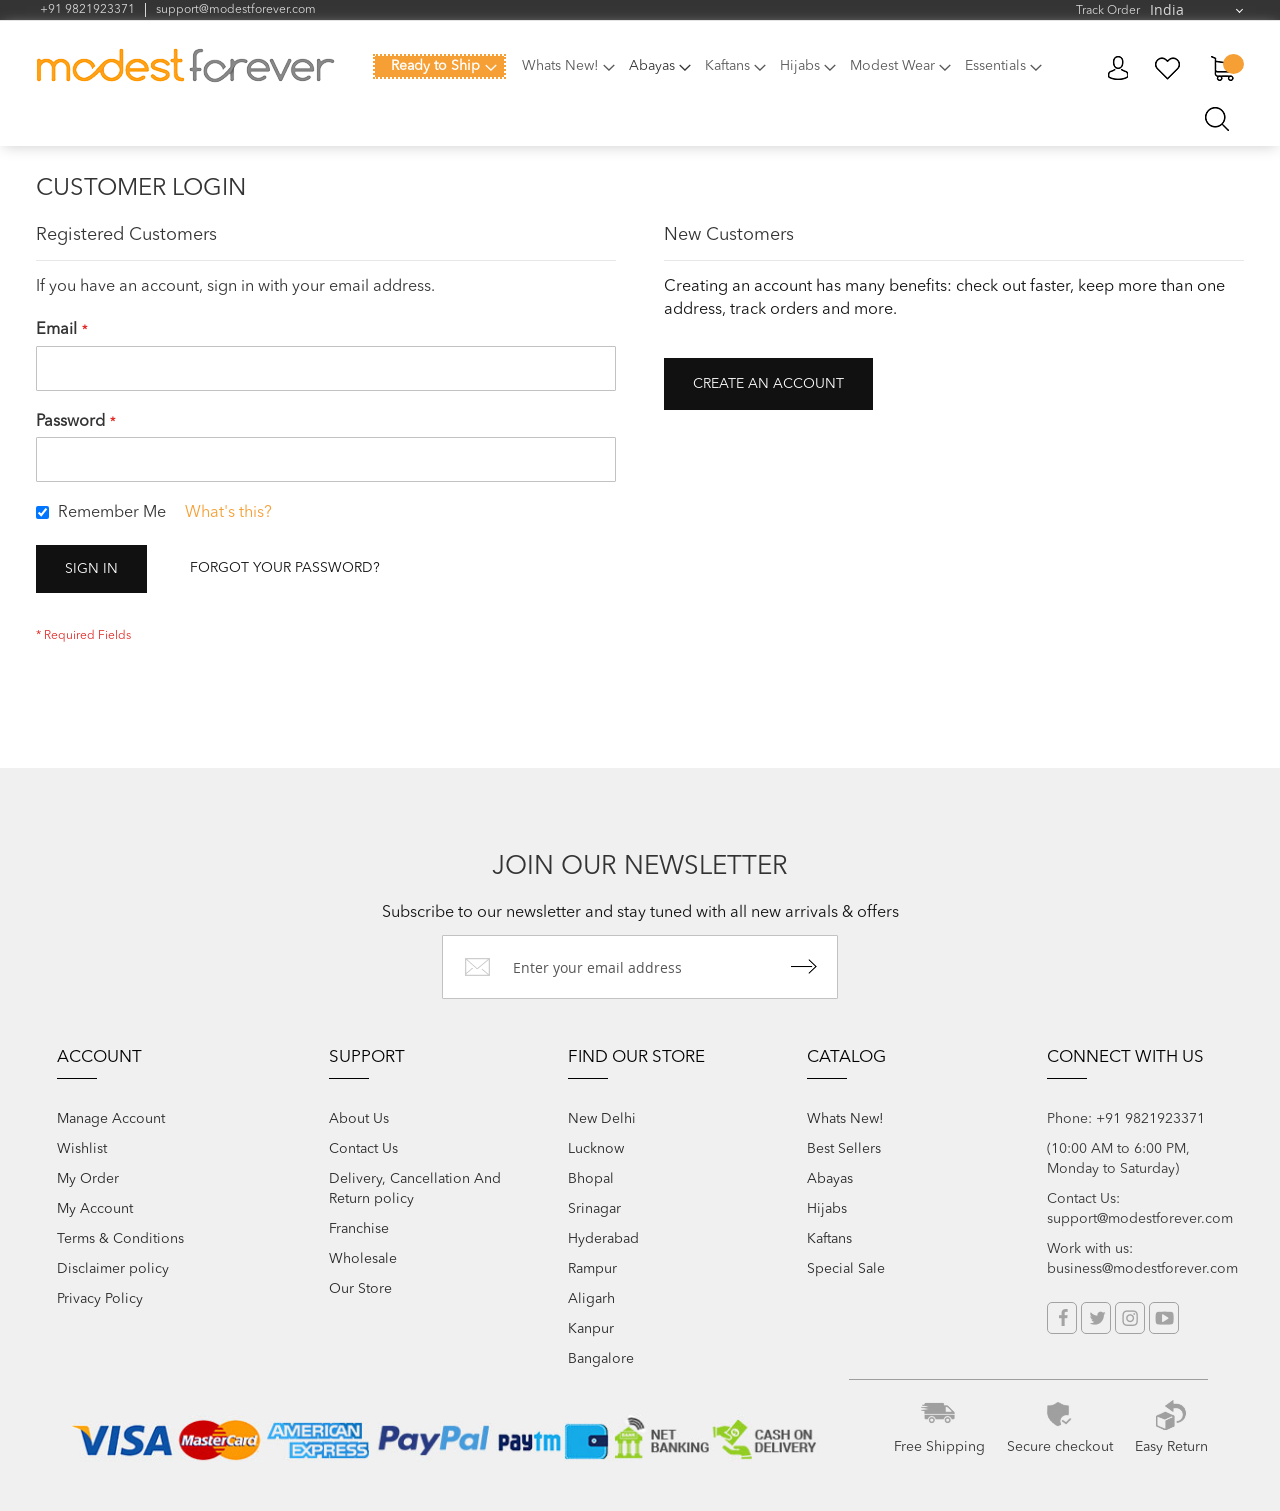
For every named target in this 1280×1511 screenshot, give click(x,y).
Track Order (1108, 11)
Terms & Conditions (120, 1239)
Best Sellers (844, 1149)
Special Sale (846, 1269)
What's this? (228, 513)
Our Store (360, 1289)
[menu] (713, 78)
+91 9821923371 (87, 10)
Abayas (830, 1179)
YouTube (1164, 1318)
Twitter (1096, 1318)
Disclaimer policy (113, 1269)
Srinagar (594, 1209)
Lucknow (596, 1149)
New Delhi (602, 1119)
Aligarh (591, 1299)
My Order (88, 1179)
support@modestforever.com (236, 10)
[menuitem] (439, 66)
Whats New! (845, 1119)
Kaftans (829, 1239)
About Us (359, 1119)
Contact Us (363, 1149)
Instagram (1130, 1318)
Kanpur (591, 1329)
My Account (1117, 68)
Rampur (592, 1269)
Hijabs (827, 1209)
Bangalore (601, 1359)
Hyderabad (603, 1239)
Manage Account (111, 1119)
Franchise (359, 1229)
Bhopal (591, 1179)
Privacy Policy (100, 1299)
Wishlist (82, 1149)
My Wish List (1168, 68)
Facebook (1062, 1318)
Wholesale (363, 1259)
